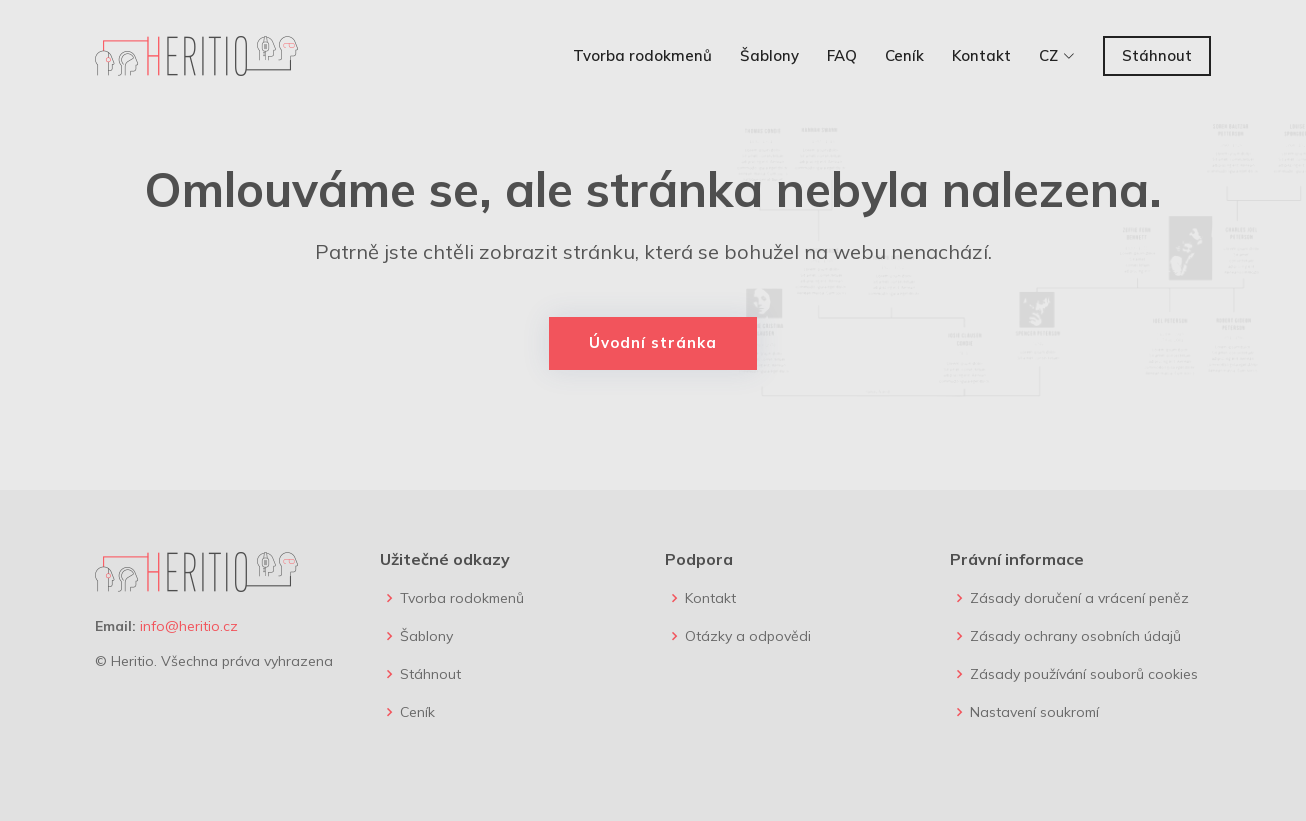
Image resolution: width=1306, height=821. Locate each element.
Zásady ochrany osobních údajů (1075, 636)
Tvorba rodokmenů (642, 55)
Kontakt (981, 55)
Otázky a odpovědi (748, 636)
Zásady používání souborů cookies (1084, 674)
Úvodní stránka (653, 342)
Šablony (769, 55)
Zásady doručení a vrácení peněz (1079, 598)
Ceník (904, 55)
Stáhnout (1157, 55)
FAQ (842, 55)
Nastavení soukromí (1034, 712)
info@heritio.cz (189, 626)
